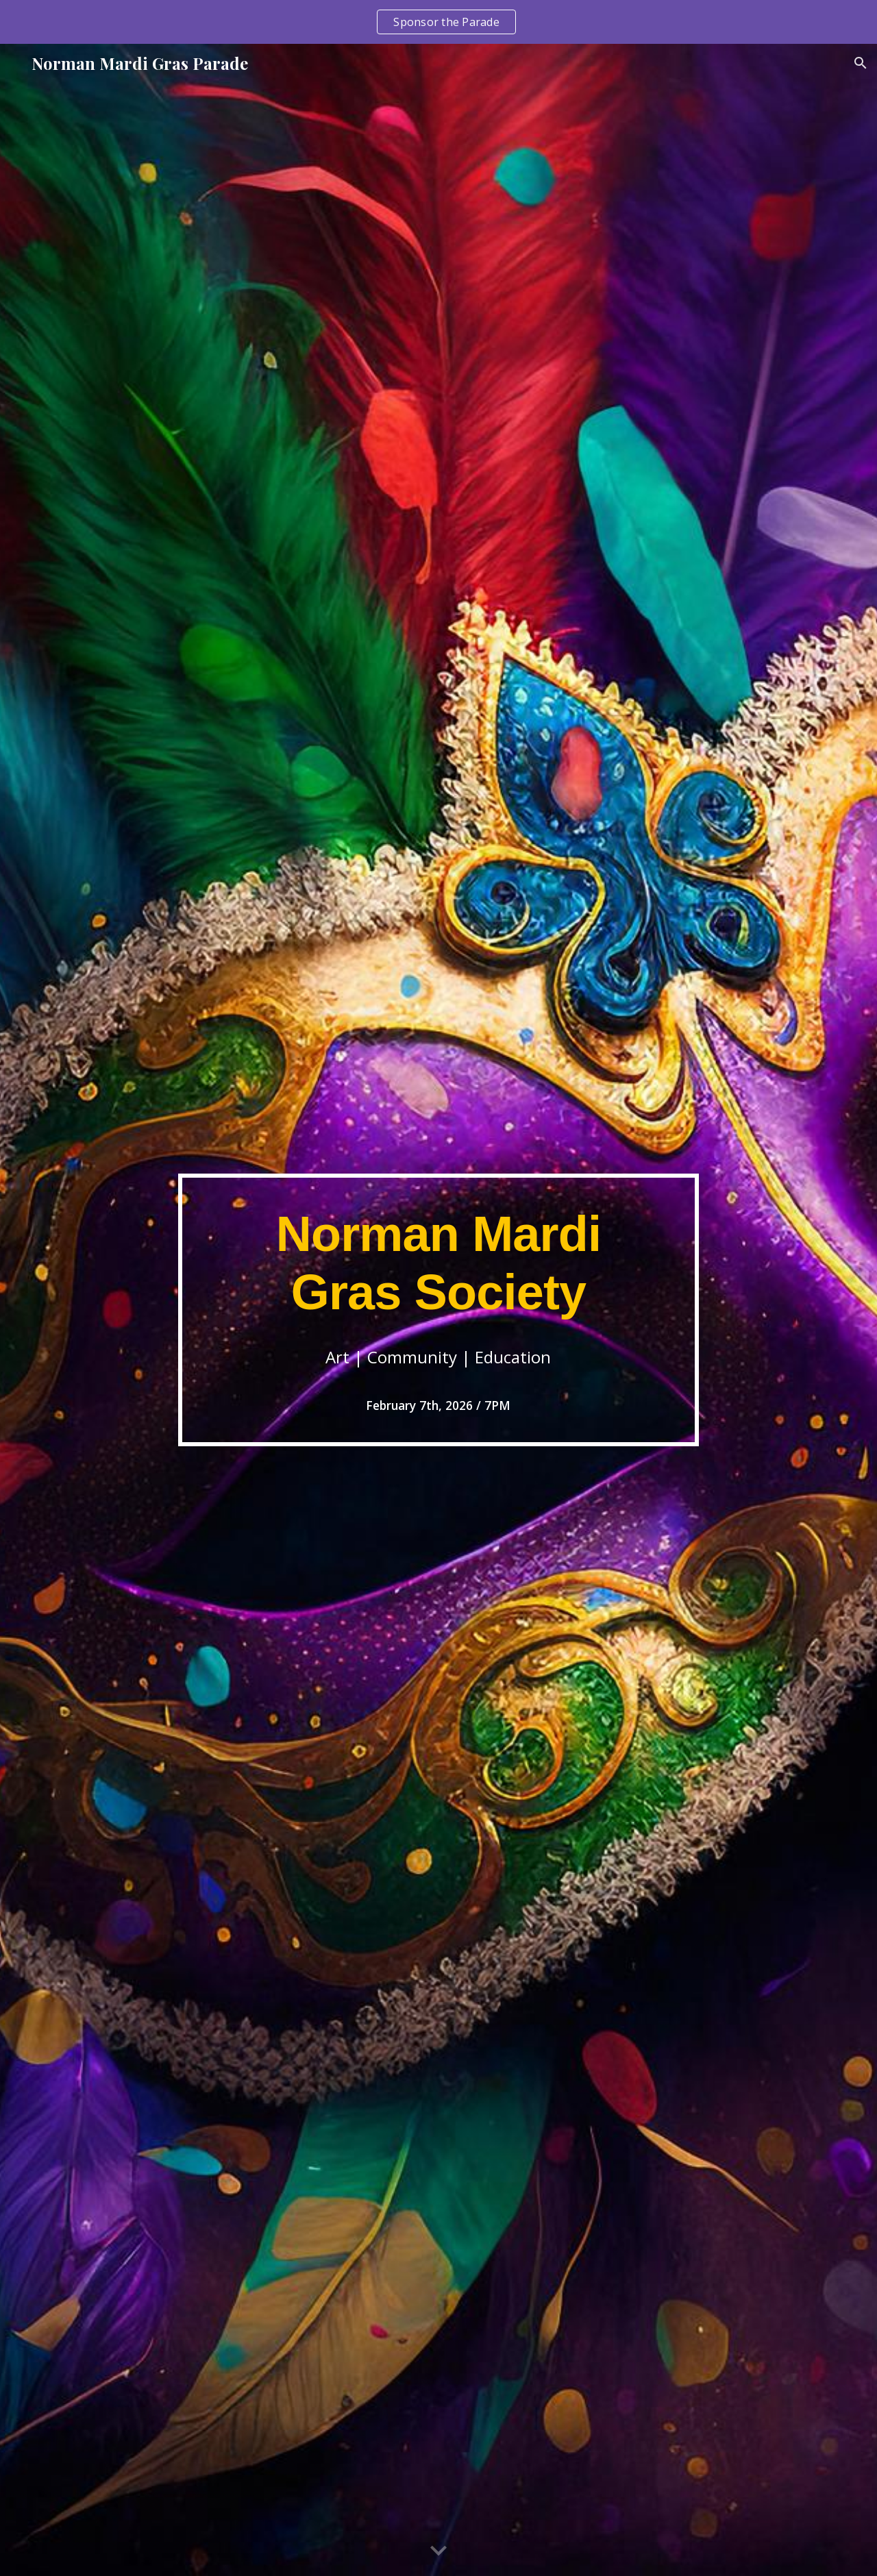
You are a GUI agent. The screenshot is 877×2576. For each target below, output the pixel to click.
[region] (438, 22)
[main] (438, 1310)
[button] (860, 63)
